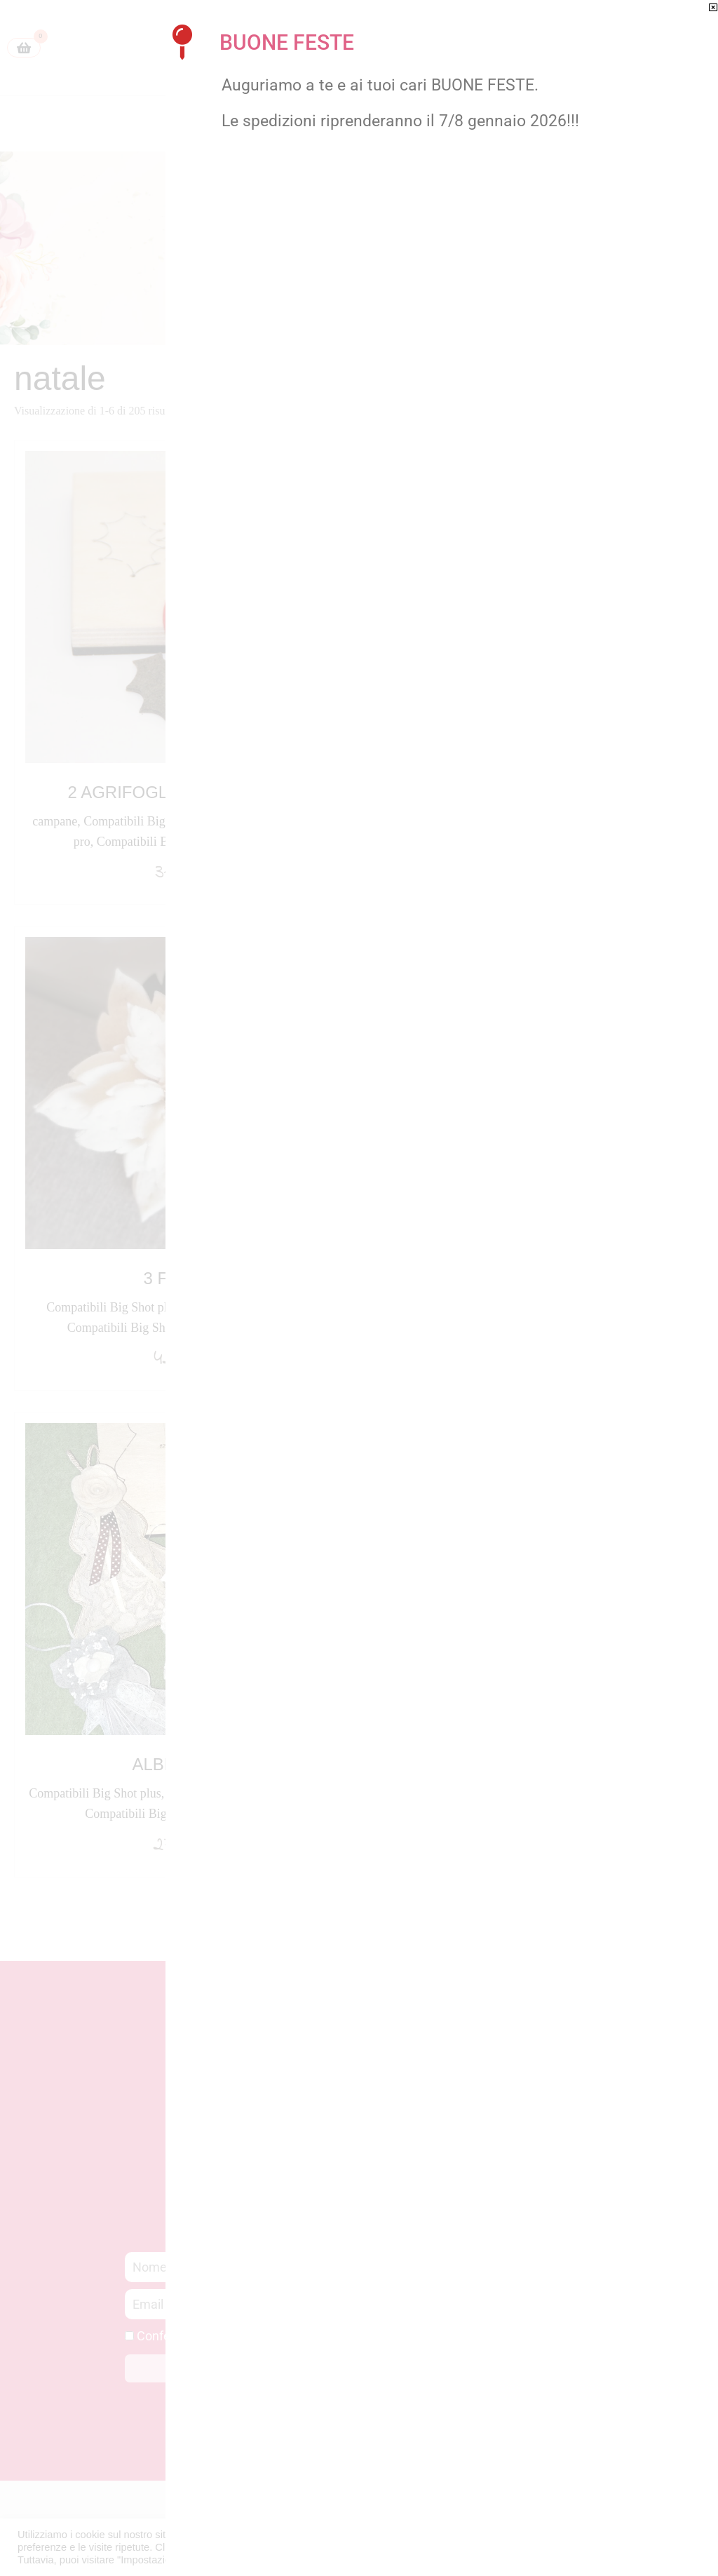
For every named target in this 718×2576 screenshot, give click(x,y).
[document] (359, 1288)
